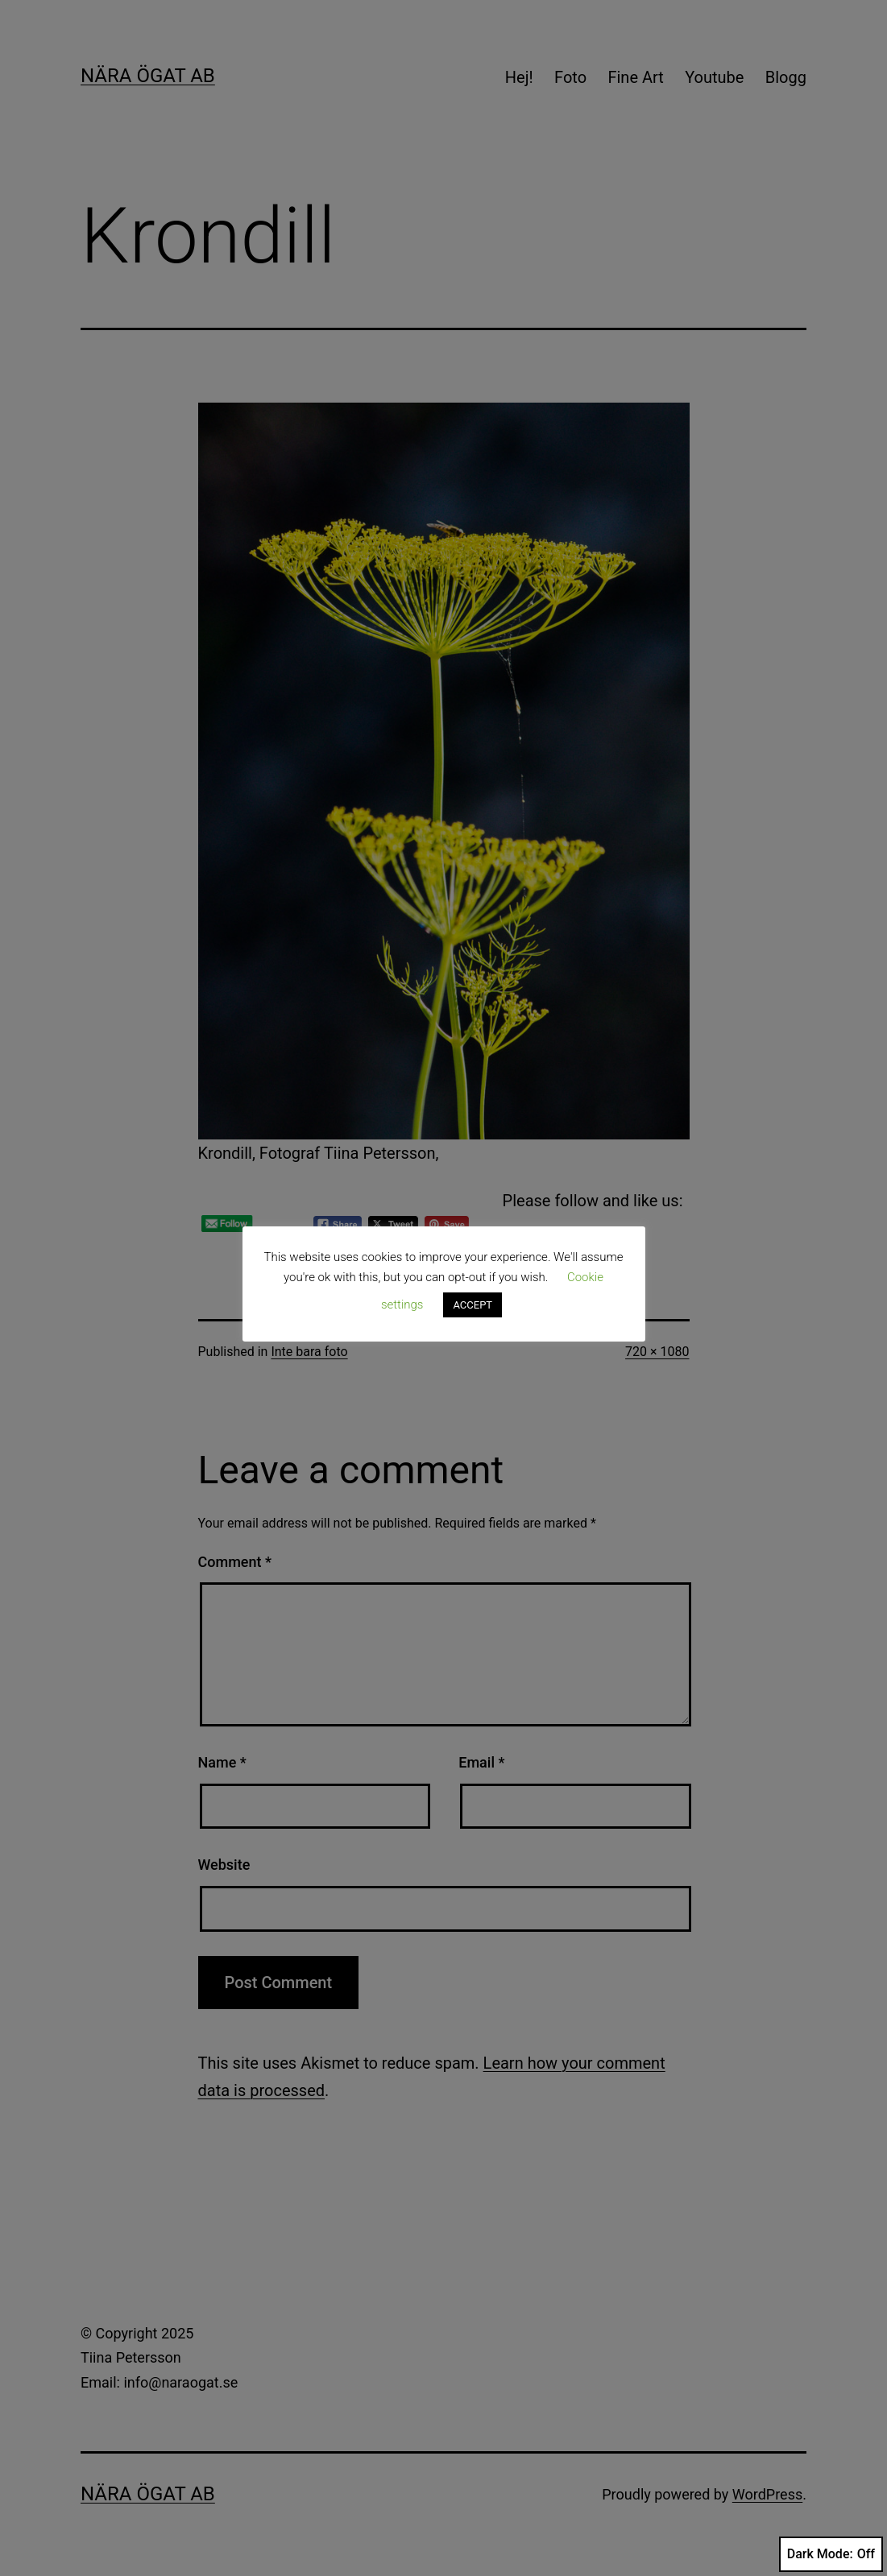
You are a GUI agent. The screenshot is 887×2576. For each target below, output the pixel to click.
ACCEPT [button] (472, 1305)
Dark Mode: (831, 2554)
